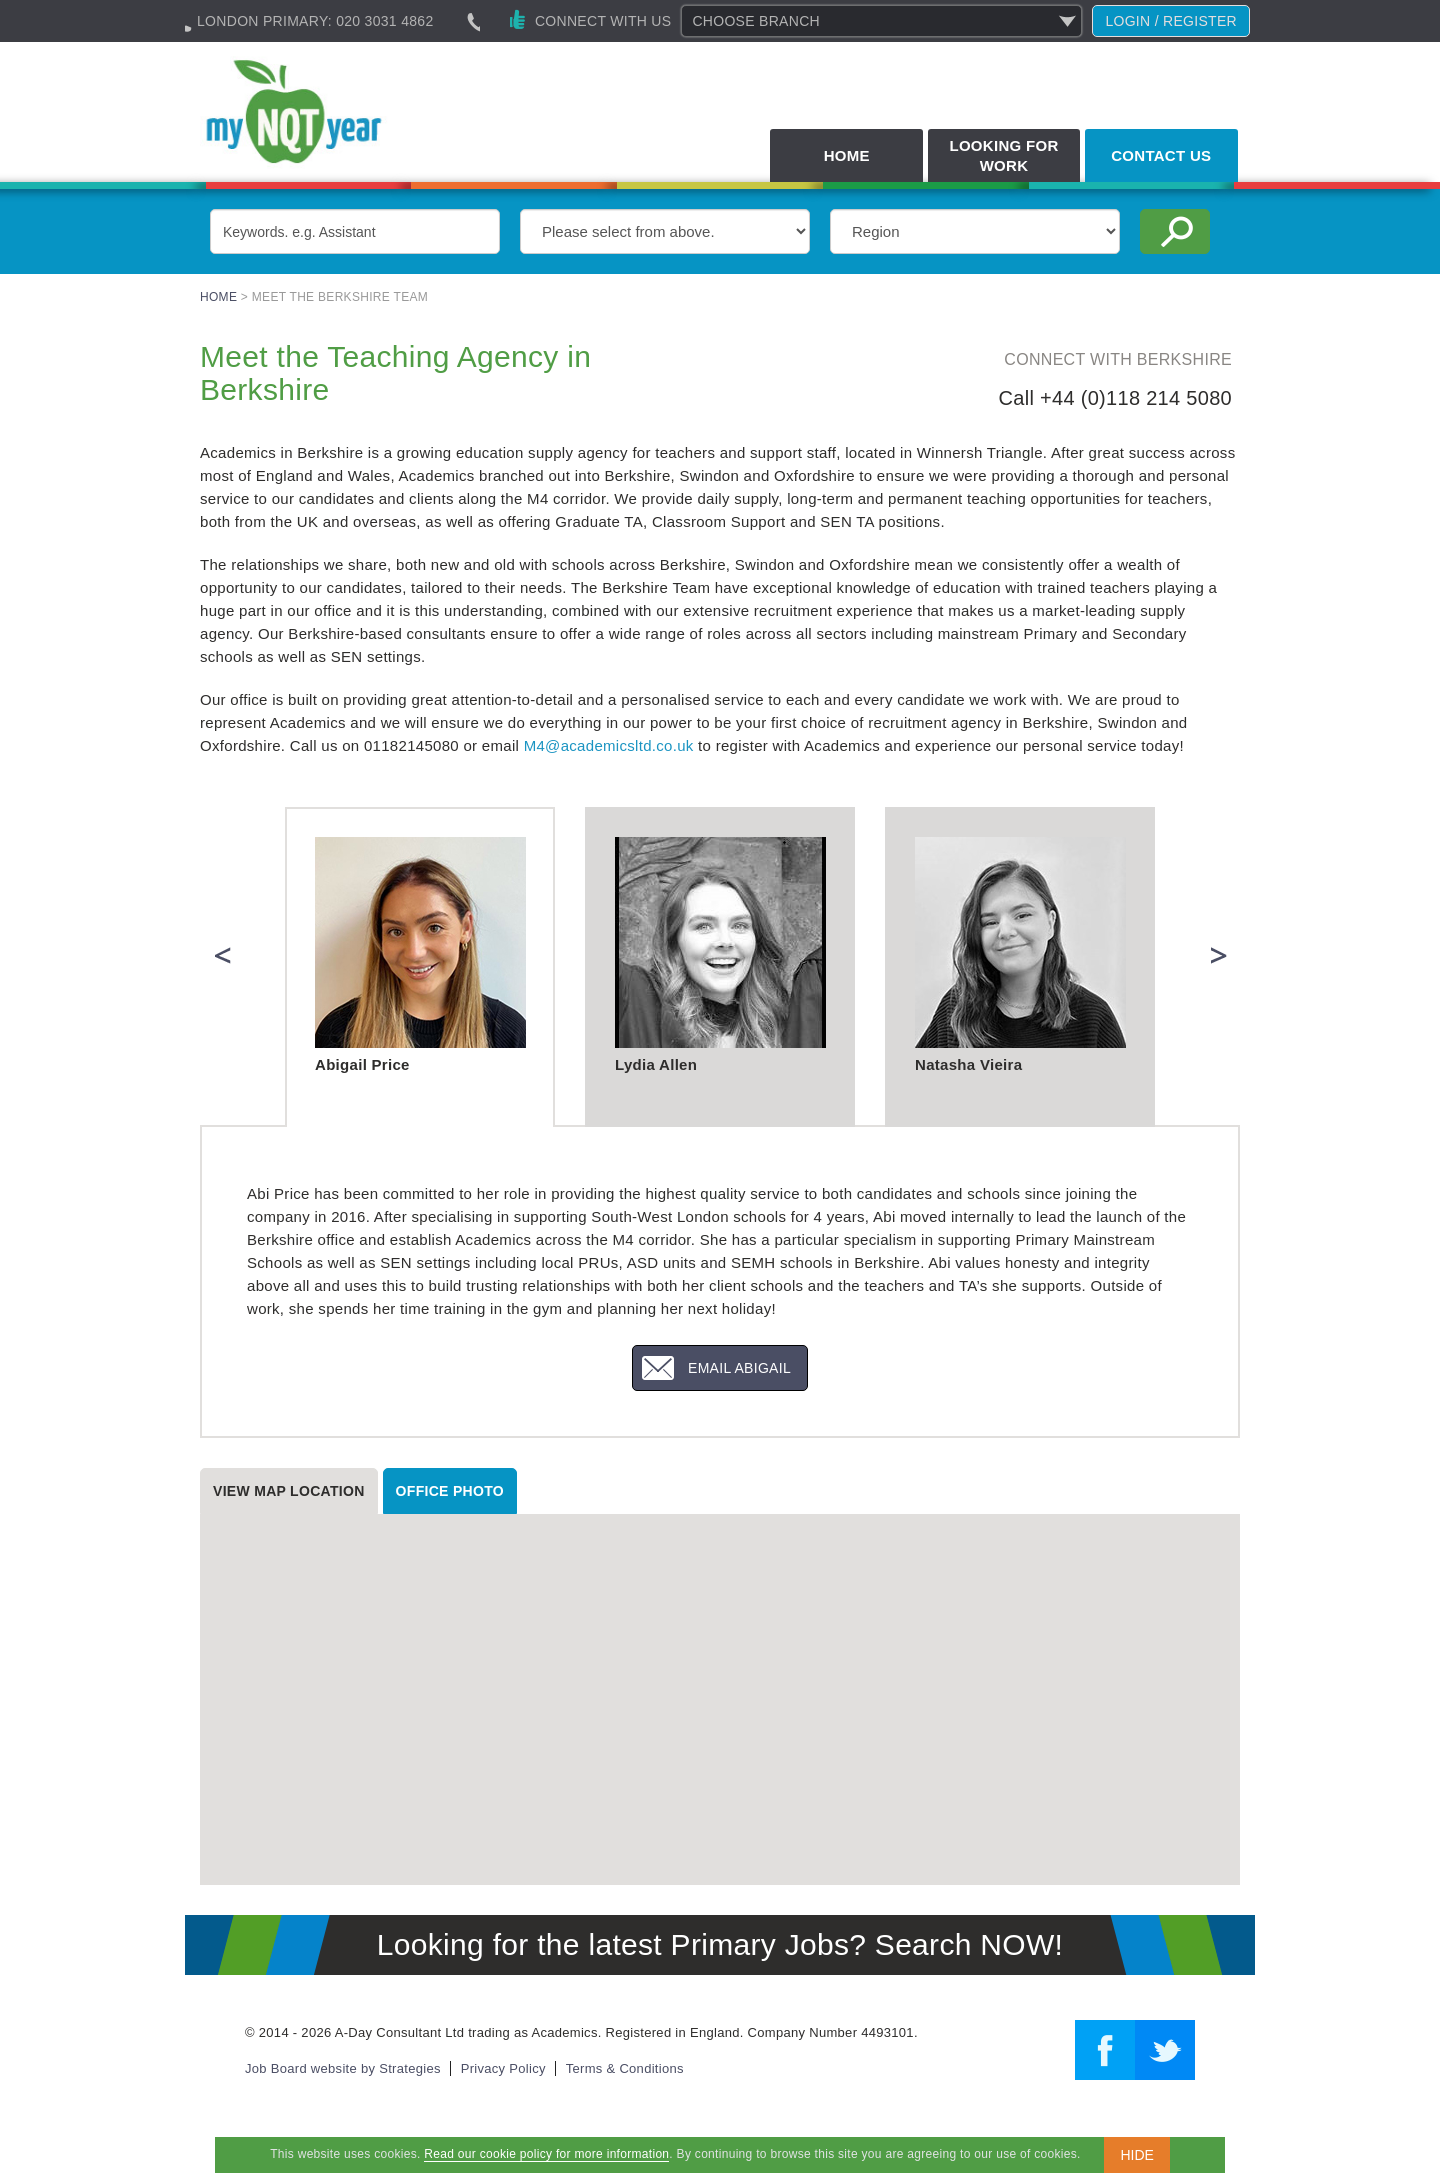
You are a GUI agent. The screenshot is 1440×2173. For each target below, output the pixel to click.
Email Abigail (739, 1368)
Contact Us (1161, 155)
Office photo (450, 1491)
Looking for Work (1003, 155)
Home (847, 155)
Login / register (1171, 21)
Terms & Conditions (625, 2068)
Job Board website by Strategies (343, 2068)
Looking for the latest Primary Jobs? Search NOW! (720, 1944)
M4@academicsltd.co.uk (609, 745)
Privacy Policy (503, 2068)
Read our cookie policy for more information (546, 2154)
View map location (289, 1491)
